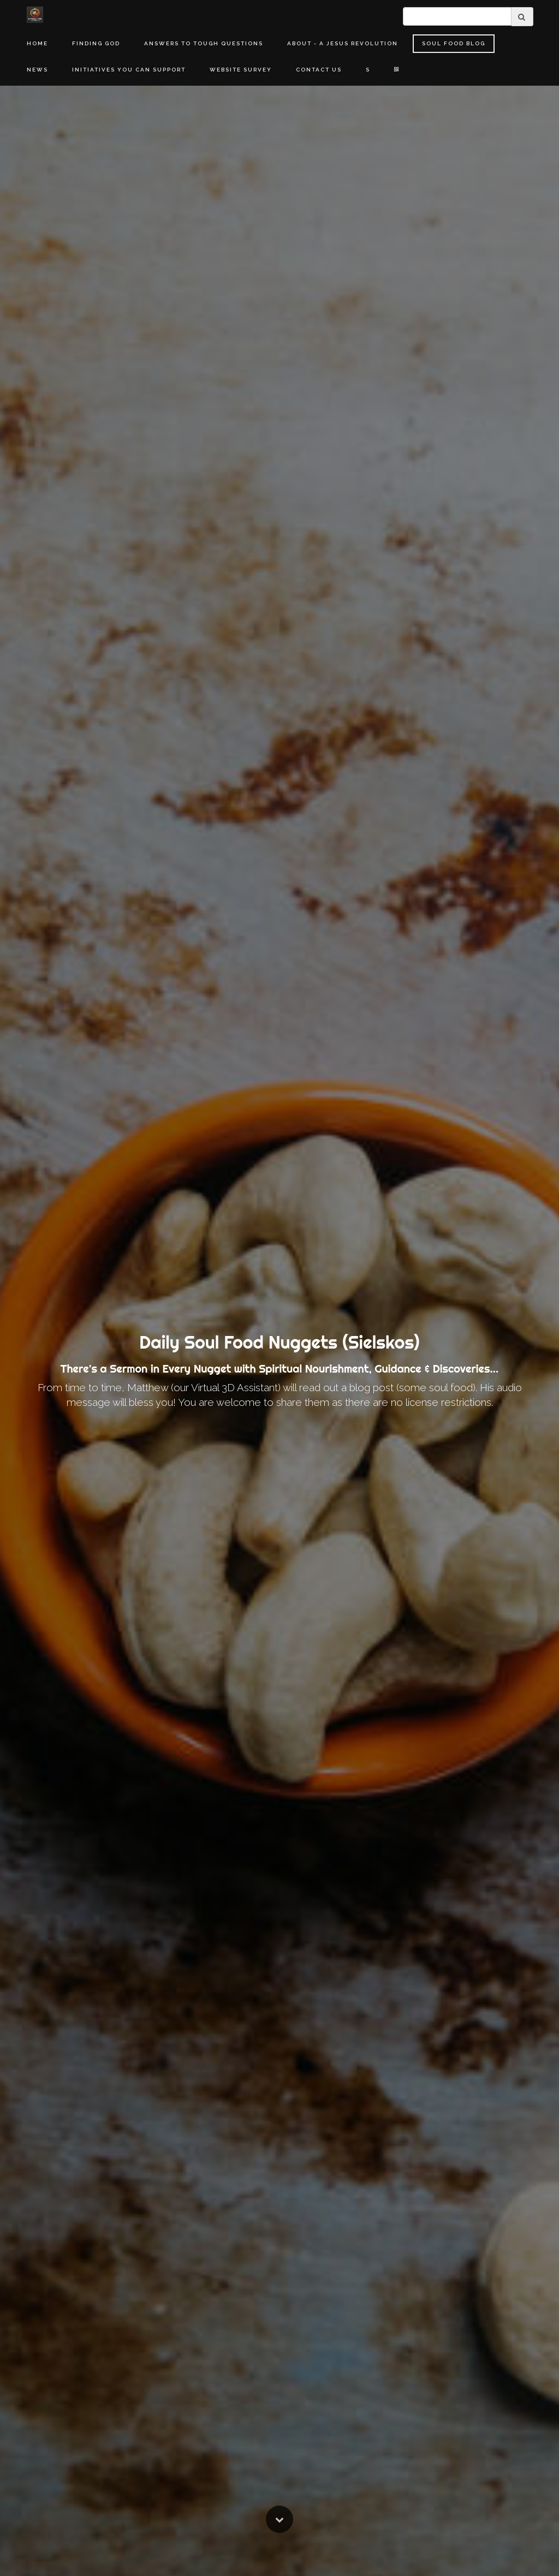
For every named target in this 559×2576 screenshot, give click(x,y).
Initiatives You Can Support (129, 70)
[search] (457, 16)
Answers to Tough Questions (203, 43)
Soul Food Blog (453, 43)
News (37, 70)
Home (37, 43)
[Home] (35, 15)
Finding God (96, 43)
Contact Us (319, 70)
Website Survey (241, 70)
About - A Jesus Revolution (342, 43)
